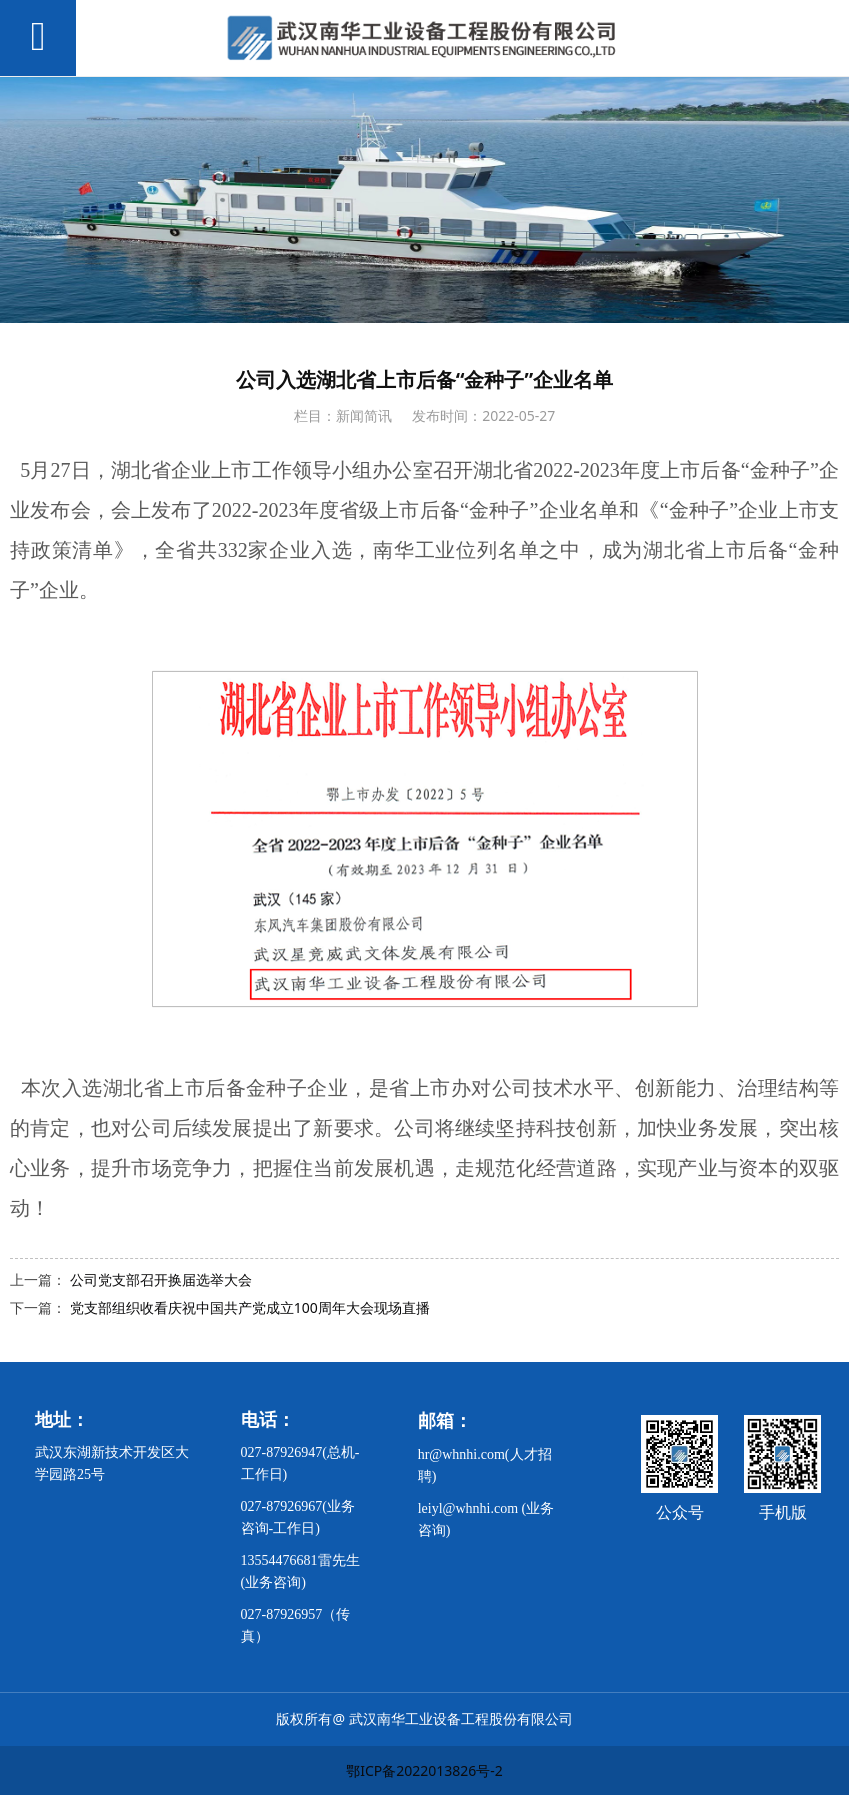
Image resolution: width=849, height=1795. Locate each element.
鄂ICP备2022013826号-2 (424, 1770)
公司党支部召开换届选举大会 (161, 1279)
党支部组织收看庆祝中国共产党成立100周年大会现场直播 (250, 1307)
